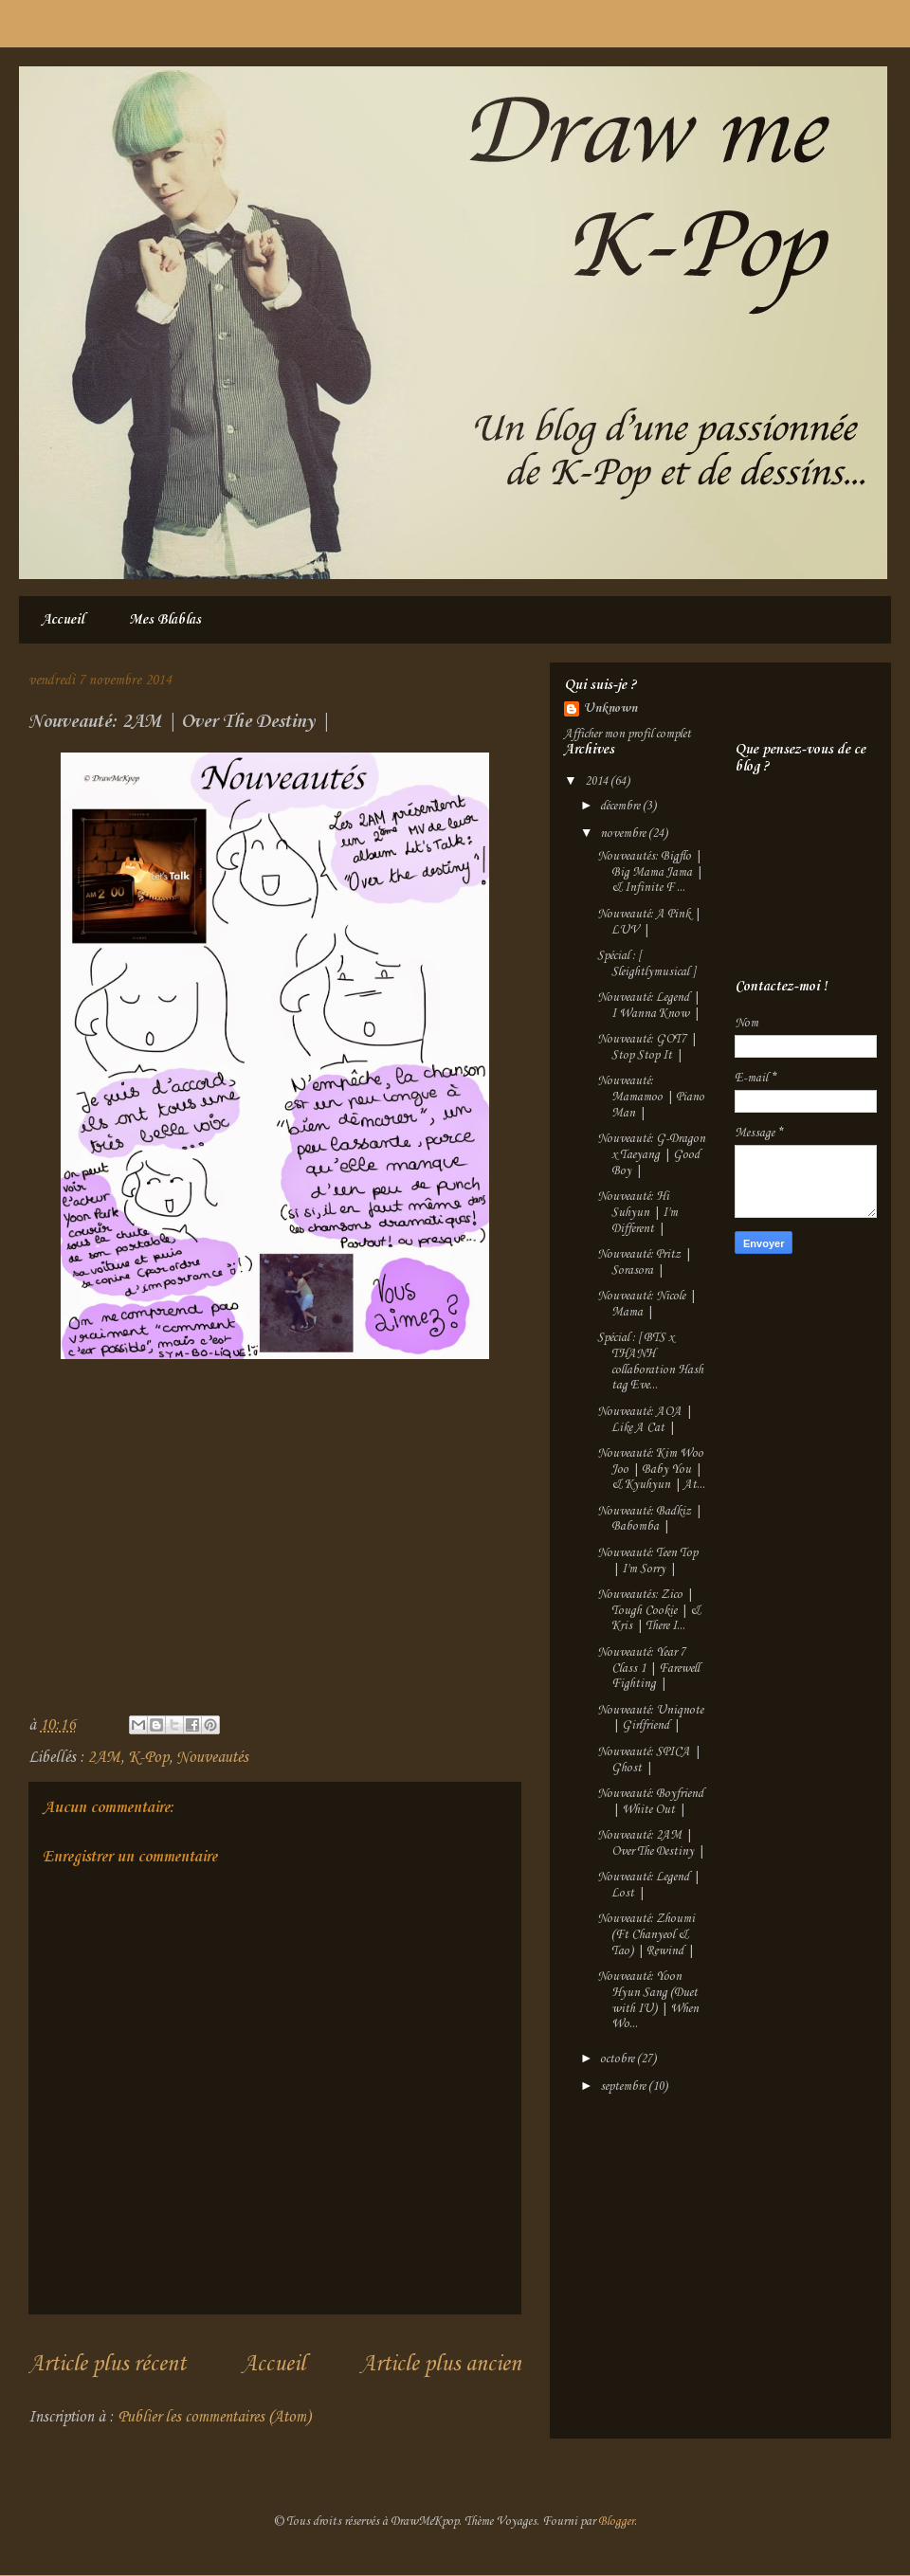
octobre (618, 2059)
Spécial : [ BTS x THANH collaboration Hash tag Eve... (650, 1361)
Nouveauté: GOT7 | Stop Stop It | (647, 1047)
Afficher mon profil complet (627, 734)
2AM (104, 1758)
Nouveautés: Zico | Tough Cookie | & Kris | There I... (649, 1610)
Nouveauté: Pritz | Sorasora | (644, 1262)
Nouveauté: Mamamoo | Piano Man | (650, 1097)
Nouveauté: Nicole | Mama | (646, 1304)
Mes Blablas (165, 619)
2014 (597, 781)
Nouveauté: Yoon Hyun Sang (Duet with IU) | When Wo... (648, 2000)
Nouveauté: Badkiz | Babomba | (649, 1519)
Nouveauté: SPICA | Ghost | (649, 1760)
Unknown (610, 708)
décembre (621, 806)
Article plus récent (107, 2364)
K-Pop (148, 1758)
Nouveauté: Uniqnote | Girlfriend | (650, 1718)
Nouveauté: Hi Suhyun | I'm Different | (637, 1212)
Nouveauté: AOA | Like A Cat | (644, 1420)
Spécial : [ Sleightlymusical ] (646, 964)
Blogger (616, 2521)
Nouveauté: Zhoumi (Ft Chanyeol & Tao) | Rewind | (646, 1935)
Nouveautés (212, 1758)
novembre (624, 833)
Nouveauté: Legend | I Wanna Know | (648, 1005)
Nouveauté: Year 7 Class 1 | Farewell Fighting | (648, 1668)
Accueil (62, 619)
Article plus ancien (440, 2364)
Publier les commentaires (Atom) (214, 2417)
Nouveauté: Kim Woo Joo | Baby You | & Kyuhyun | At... (651, 1469)
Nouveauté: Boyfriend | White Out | (650, 1802)
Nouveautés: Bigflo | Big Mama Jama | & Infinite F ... (649, 872)
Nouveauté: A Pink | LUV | (649, 922)
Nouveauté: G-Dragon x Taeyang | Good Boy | (651, 1155)
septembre (624, 2086)
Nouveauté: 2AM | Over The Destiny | (650, 1843)
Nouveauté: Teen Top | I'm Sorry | (647, 1561)
